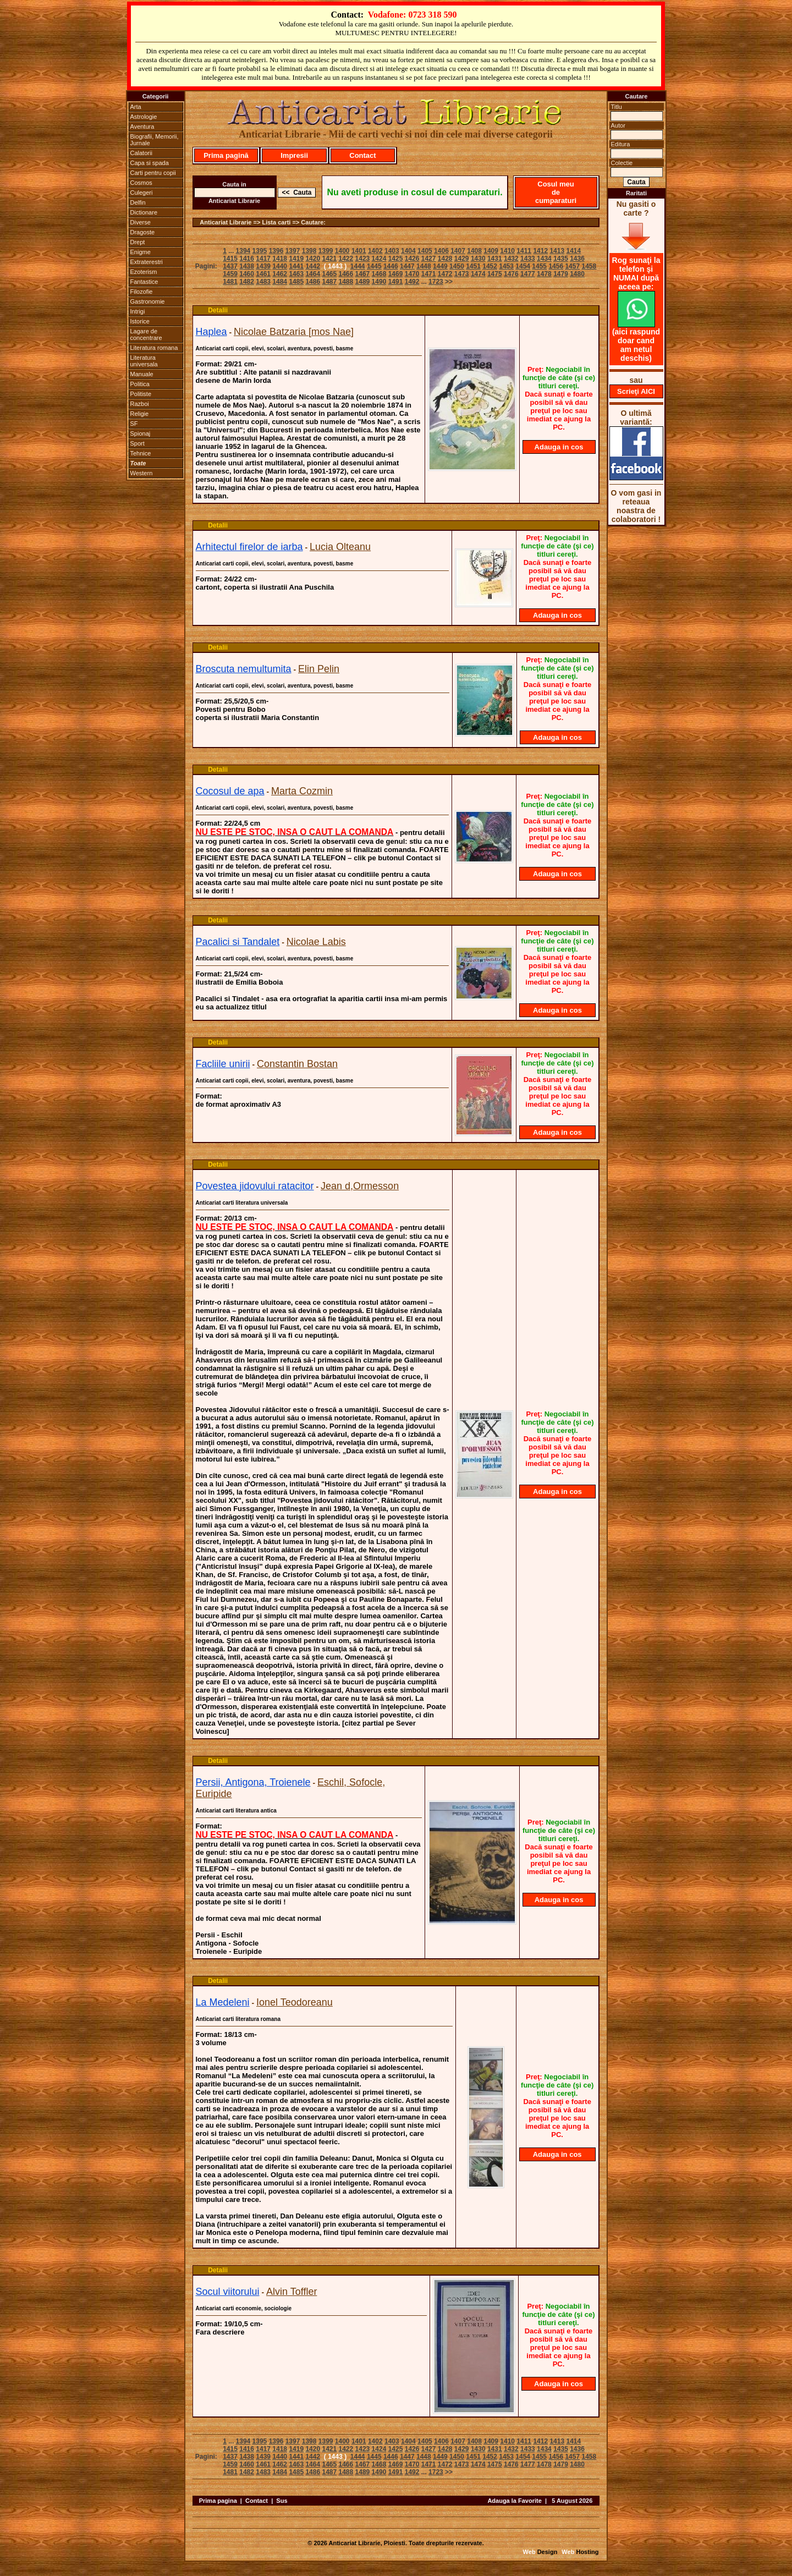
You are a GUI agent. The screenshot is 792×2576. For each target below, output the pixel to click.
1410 (507, 251)
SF (134, 423)
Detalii (218, 310)
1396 (276, 251)
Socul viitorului (228, 2291)
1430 (478, 258)
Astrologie (143, 116)
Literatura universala (144, 360)
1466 (346, 274)
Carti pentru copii (153, 172)
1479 (560, 274)
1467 (362, 274)
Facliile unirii (223, 1063)
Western (141, 473)
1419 (296, 258)
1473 (461, 274)
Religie (139, 413)
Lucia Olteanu (340, 546)
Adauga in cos (559, 447)
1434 (544, 258)
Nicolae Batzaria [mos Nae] (294, 331)
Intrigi (137, 311)
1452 (489, 266)
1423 (362, 258)
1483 (263, 281)
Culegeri (141, 192)
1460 (246, 274)
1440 (279, 266)
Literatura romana (154, 347)
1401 (358, 251)
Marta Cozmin (302, 791)
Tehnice (140, 453)
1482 (246, 281)
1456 (555, 266)
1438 (246, 266)
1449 (440, 266)
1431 (494, 258)
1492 (412, 281)
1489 (362, 281)
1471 (428, 274)
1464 (312, 274)
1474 (478, 274)
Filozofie (141, 291)
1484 (279, 281)
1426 (412, 258)
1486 (312, 281)
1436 (577, 258)
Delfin (138, 202)
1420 (312, 258)
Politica (140, 384)
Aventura (142, 126)
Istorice (140, 321)
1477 (527, 274)
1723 (435, 281)
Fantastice (144, 281)
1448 (423, 266)
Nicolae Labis (316, 941)
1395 (259, 251)
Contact (362, 155)
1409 (490, 251)
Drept (137, 242)
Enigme (140, 252)
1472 (445, 274)
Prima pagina (218, 2500)
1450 (456, 266)
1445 (374, 266)
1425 (395, 258)
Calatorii (141, 153)
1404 (408, 251)
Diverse (140, 222)
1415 (230, 258)
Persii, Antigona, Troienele (253, 1782)
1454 (522, 266)
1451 (473, 266)
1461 (263, 274)
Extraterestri (146, 262)
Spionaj (140, 433)
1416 (246, 258)
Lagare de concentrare (146, 334)
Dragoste (142, 232)
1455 (539, 266)
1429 (461, 258)
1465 (329, 274)
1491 (395, 281)
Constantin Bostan (297, 1063)
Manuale (141, 374)
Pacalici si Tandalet (238, 941)
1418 (279, 258)
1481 (230, 281)
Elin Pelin (318, 668)
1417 (263, 258)
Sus (281, 2500)
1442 (312, 266)
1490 (379, 281)
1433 (527, 258)
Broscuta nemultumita (244, 668)
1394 (243, 251)
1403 (391, 251)
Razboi (139, 403)
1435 (560, 258)
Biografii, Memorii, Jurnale (154, 139)
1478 (544, 274)
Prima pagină (226, 155)
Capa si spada (149, 163)
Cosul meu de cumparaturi (555, 192)
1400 (342, 251)
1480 (577, 274)
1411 (523, 251)
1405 (424, 251)
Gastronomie (147, 301)
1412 (540, 251)
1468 (379, 274)
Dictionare (144, 212)
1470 (412, 274)
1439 (263, 266)
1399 (325, 251)
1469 (395, 274)
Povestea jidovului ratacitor (255, 1185)
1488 (346, 281)
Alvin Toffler (291, 2291)
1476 (511, 274)
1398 (309, 251)
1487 (329, 281)
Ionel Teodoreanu (294, 2002)
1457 (572, 266)
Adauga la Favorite (514, 2500)
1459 (230, 274)
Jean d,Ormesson (360, 1185)
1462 (279, 274)
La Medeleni (223, 2002)
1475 (494, 274)
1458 (588, 266)
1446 (390, 266)
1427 (428, 258)
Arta (135, 106)
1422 (346, 258)
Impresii (294, 155)
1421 (329, 258)
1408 (474, 251)
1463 (296, 274)
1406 (441, 251)
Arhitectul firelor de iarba (249, 546)
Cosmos (141, 182)
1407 (457, 251)
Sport (137, 443)
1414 (573, 251)
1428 (445, 258)
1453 (506, 266)
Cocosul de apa (230, 791)
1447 (407, 266)
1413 (556, 251)
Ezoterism (143, 271)
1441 (296, 266)
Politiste (141, 394)
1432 (511, 258)
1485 (296, 281)
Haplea (211, 331)
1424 (379, 258)
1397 (292, 251)
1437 (230, 266)
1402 (375, 251)
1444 (357, 266)
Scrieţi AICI (636, 391)
